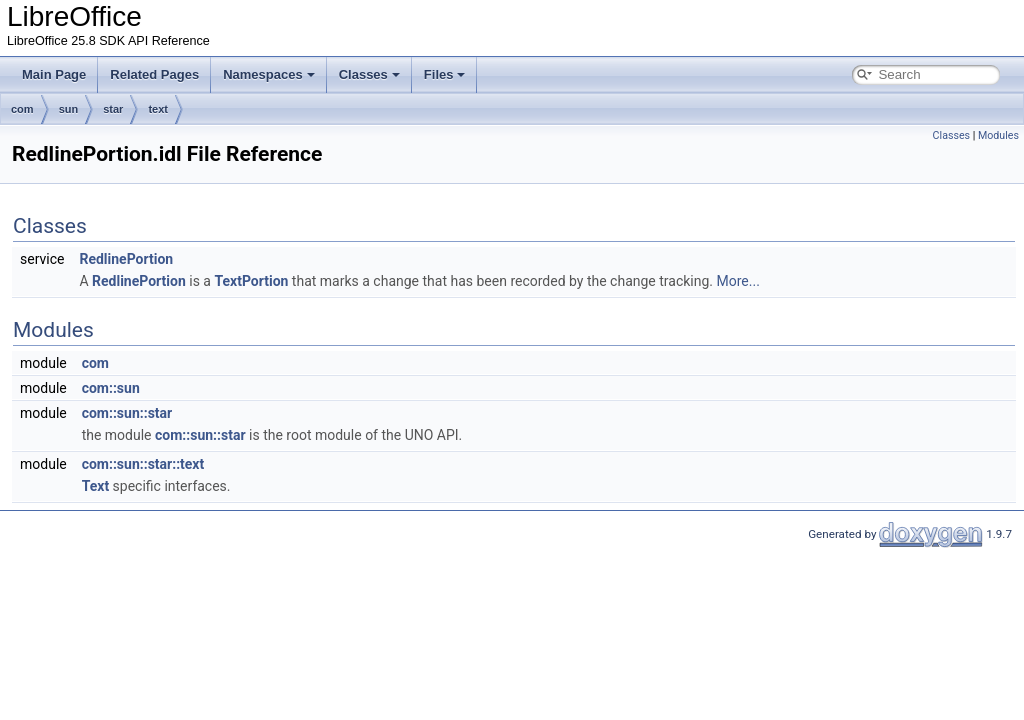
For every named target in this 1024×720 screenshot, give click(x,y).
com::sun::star (127, 413)
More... (738, 281)
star (113, 109)
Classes (369, 74)
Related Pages (154, 74)
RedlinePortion (126, 259)
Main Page (54, 74)
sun (69, 109)
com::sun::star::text (143, 464)
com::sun (111, 388)
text (158, 109)
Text (95, 486)
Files (445, 74)
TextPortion (251, 281)
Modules (998, 135)
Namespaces (269, 74)
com (22, 109)
